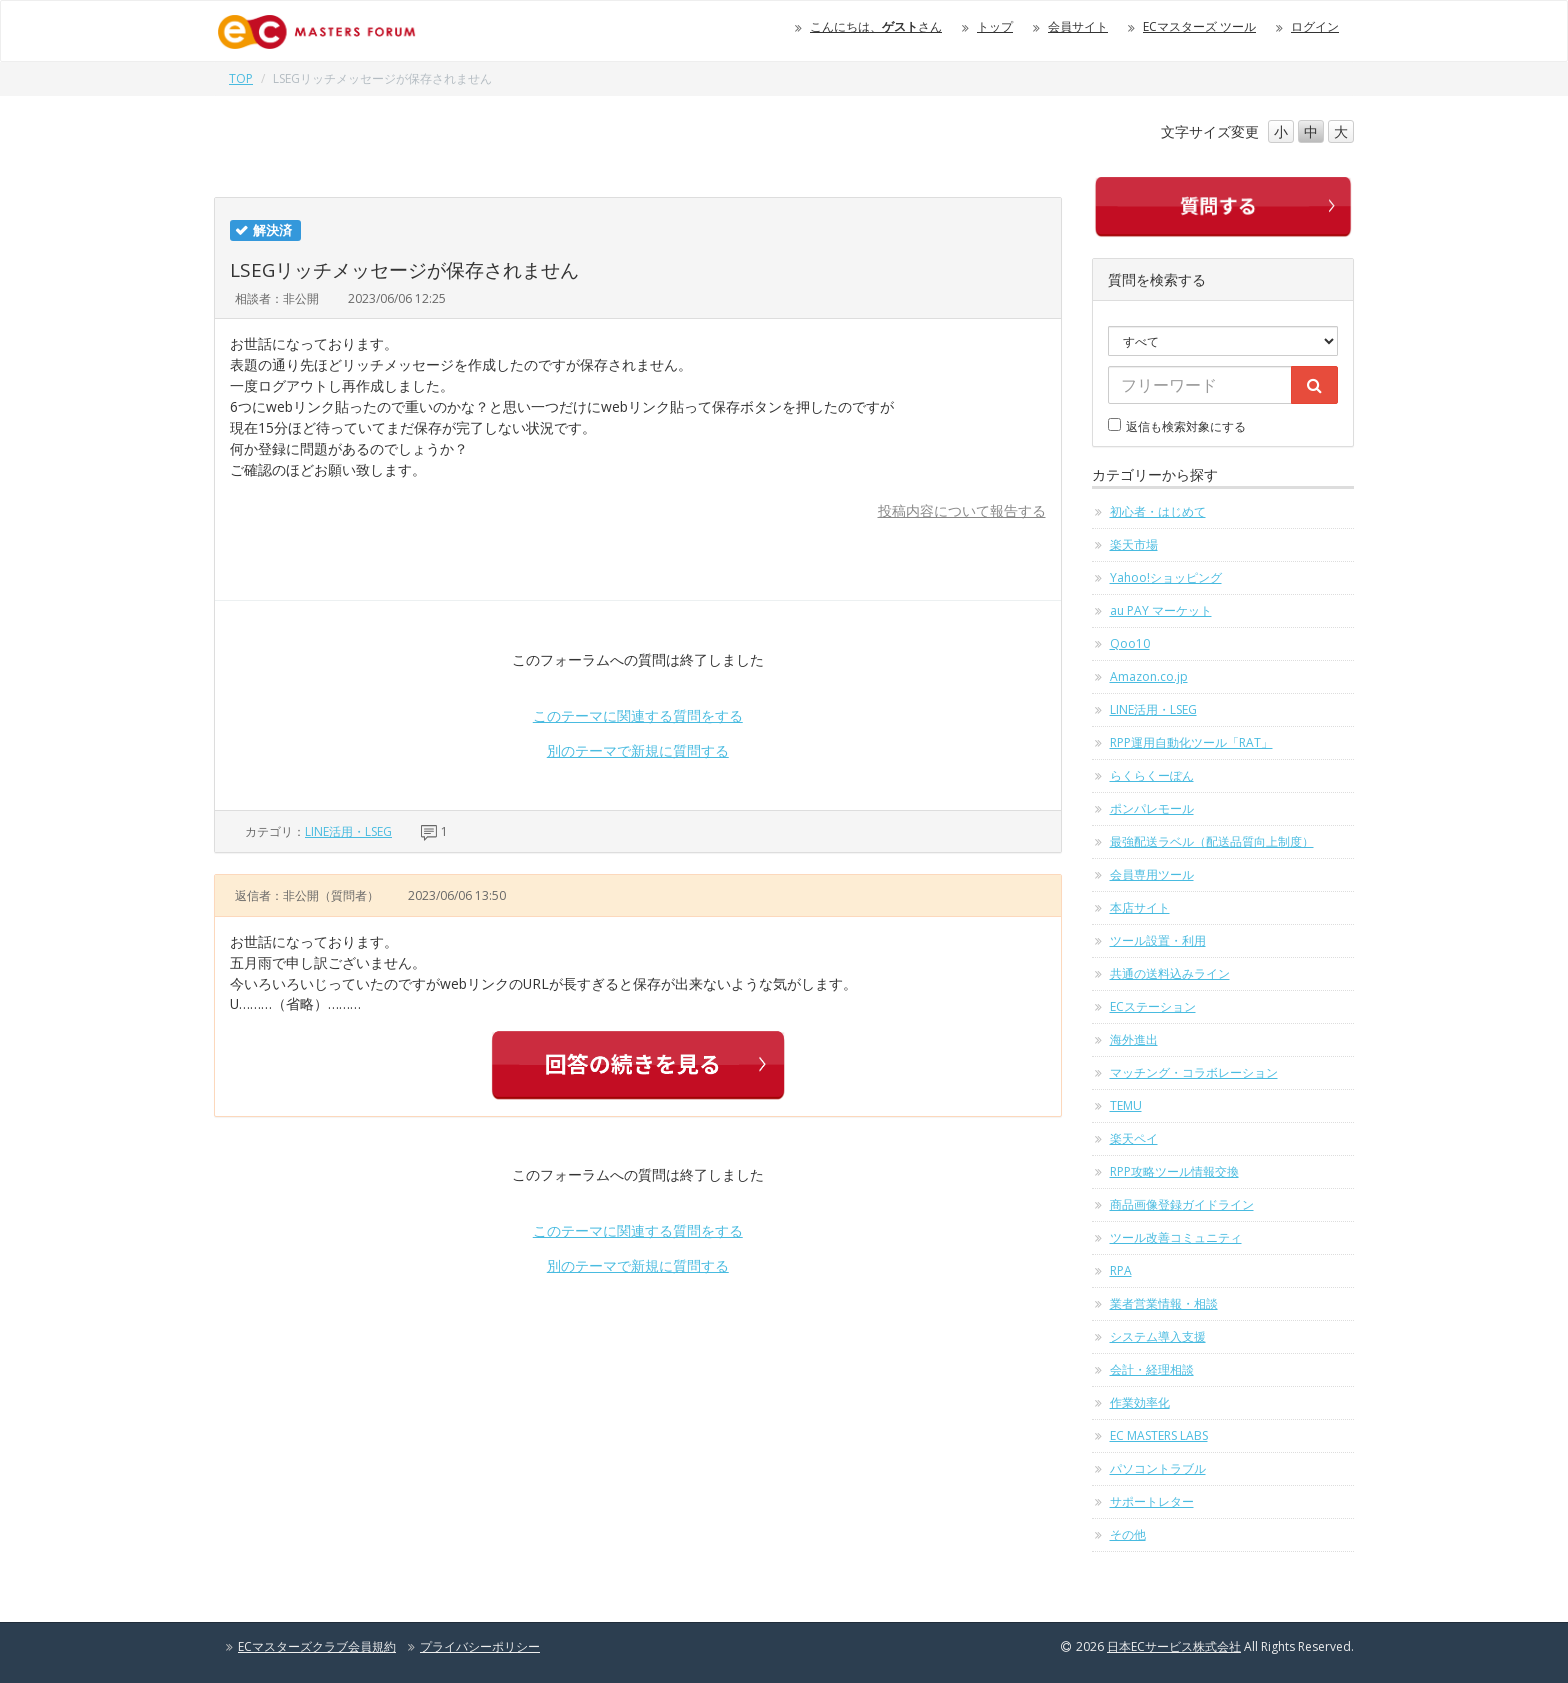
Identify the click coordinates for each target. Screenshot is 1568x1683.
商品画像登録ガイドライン (1182, 1204)
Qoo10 (1130, 643)
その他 (1128, 1534)
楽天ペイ (1134, 1138)
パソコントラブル (1158, 1468)
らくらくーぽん (1152, 775)
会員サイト (1078, 26)
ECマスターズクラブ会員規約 (317, 1646)
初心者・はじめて (1158, 511)
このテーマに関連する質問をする (638, 715)
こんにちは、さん (876, 26)
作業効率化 (1140, 1402)
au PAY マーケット (1161, 610)
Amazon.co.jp (1149, 676)
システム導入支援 (1158, 1336)
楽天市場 (1134, 544)
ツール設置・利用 (1158, 940)
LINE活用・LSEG (348, 831)
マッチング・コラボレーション (1194, 1072)
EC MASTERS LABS (1159, 1435)
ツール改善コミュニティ (1176, 1237)
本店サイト (1140, 907)
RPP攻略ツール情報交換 (1174, 1171)
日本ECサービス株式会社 (1174, 1646)
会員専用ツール (1152, 874)
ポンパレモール (1152, 808)
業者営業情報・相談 (1164, 1303)
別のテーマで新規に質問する (638, 750)
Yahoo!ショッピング (1166, 577)
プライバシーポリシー (480, 1646)
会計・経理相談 (1152, 1369)
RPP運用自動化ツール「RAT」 (1191, 742)
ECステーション (1153, 1006)
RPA (1121, 1270)
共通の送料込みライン (1170, 973)
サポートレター (1152, 1501)
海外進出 (1134, 1039)
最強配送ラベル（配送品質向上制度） (1212, 841)
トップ (995, 26)
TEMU (1126, 1105)
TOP (241, 78)
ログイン (1315, 26)
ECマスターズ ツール (1199, 26)
